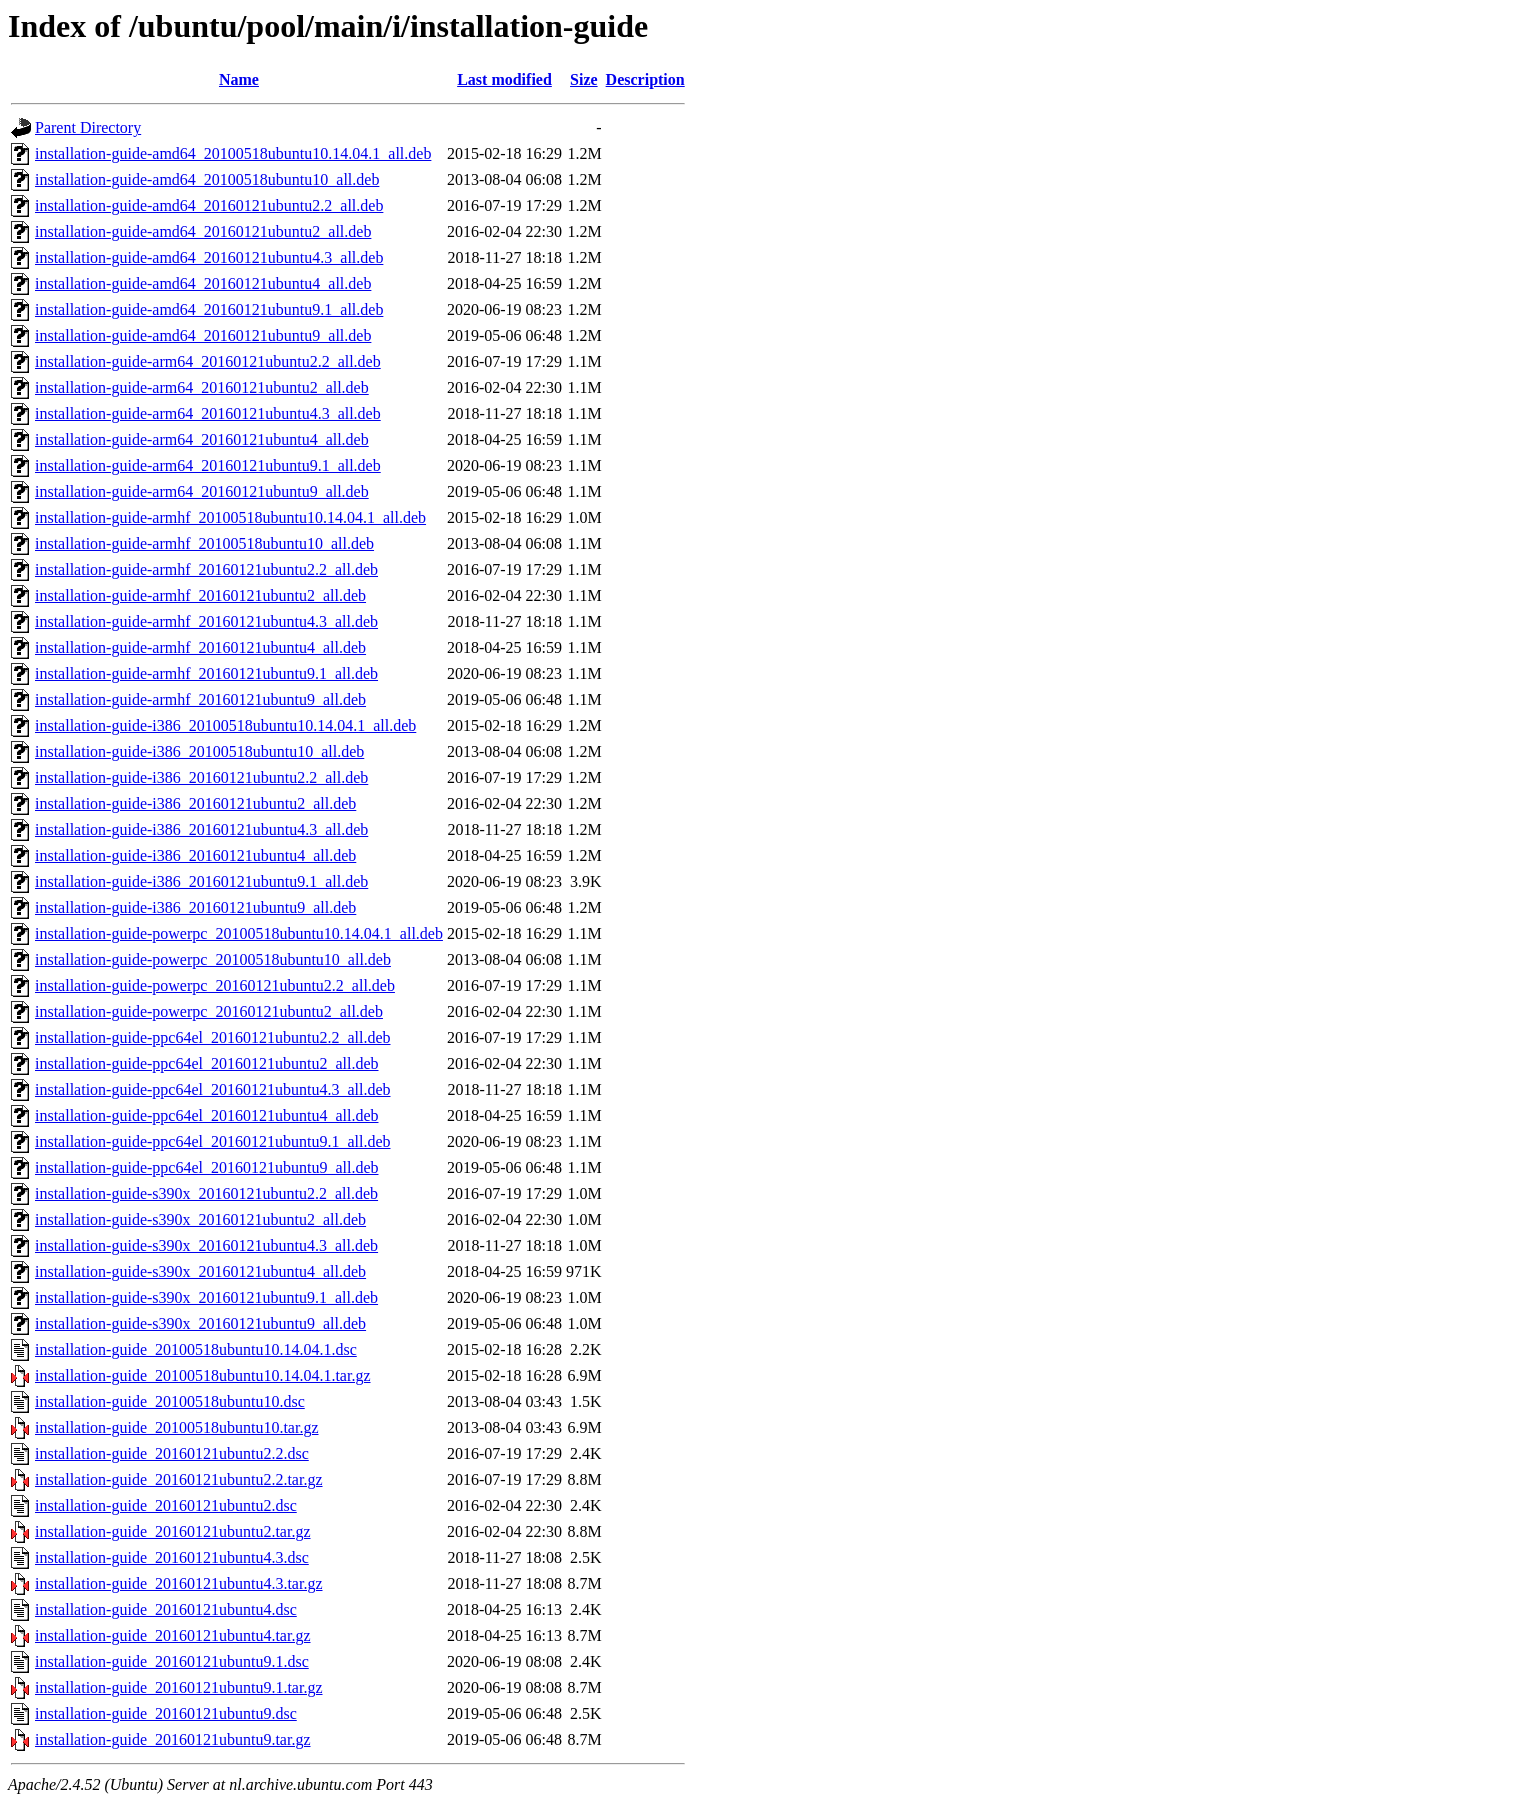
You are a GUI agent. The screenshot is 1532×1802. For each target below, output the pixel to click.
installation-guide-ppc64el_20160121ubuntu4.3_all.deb (213, 1089)
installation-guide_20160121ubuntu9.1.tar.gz (179, 1687)
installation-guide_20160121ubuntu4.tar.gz (173, 1635)
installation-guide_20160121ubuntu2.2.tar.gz (179, 1479)
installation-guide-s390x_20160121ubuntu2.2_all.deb (206, 1193)
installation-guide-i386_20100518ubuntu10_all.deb (199, 751)
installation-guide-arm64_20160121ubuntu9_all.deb (202, 491)
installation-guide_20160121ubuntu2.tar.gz (173, 1531)
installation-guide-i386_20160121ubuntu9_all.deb (195, 907)
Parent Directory (88, 127)
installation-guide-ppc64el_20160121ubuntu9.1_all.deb (213, 1141)
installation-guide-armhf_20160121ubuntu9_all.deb (200, 699)
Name (239, 79)
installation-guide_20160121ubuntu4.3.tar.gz (179, 1583)
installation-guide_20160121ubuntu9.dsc (166, 1713)
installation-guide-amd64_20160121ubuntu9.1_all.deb (209, 309)
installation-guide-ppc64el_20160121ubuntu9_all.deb (207, 1167)
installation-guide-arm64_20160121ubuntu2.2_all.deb (208, 361)
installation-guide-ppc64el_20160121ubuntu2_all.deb (207, 1063)
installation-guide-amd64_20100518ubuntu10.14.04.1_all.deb (233, 153)
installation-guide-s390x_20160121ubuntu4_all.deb (200, 1271)
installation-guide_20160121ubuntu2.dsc (166, 1505)
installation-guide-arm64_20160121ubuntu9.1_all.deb (208, 465)
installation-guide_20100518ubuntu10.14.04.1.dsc (196, 1349)
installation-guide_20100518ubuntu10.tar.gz (177, 1427)
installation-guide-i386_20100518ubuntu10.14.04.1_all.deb (225, 725)
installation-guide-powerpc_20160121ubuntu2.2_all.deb (215, 985)
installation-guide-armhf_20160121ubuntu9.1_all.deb (206, 673)
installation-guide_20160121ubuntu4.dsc (166, 1609)
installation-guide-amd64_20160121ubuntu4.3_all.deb (209, 257)
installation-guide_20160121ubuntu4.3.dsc (172, 1557)
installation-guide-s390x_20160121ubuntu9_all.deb (200, 1323)
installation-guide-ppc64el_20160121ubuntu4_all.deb (207, 1115)
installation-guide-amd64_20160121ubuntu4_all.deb (203, 283)
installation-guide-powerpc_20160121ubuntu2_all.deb (209, 1011)
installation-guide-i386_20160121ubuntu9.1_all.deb (201, 881)
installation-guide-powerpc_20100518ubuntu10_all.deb (213, 959)
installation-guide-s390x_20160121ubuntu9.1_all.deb (206, 1297)
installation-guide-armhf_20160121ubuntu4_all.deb (200, 647)
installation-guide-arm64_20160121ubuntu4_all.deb (202, 439)
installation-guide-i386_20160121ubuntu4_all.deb (195, 855)
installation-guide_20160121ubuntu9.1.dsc (172, 1661)
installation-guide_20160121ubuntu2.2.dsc (172, 1453)
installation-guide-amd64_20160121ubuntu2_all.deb (203, 231)
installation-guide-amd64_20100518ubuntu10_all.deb (207, 179)
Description (645, 79)
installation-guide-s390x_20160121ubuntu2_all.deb (200, 1219)
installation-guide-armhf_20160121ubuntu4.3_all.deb (206, 621)
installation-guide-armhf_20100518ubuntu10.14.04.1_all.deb (230, 517)
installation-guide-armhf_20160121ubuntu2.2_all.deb (206, 569)
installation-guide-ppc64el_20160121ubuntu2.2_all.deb (213, 1037)
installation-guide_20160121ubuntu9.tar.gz (173, 1739)
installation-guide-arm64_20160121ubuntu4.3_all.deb (208, 413)
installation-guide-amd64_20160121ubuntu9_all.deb (203, 335)
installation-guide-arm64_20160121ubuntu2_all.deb (202, 387)
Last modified (504, 79)
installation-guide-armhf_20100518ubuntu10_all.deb (204, 543)
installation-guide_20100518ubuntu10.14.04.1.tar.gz (203, 1375)
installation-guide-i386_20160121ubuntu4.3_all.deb (201, 829)
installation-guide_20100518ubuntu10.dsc (170, 1401)
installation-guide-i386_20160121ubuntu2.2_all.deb (201, 777)
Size (584, 79)
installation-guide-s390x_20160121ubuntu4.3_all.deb (206, 1245)
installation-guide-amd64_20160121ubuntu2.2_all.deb (209, 205)
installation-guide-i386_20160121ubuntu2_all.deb (195, 803)
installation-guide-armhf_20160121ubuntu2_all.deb (200, 595)
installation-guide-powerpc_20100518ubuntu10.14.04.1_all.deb (239, 933)
